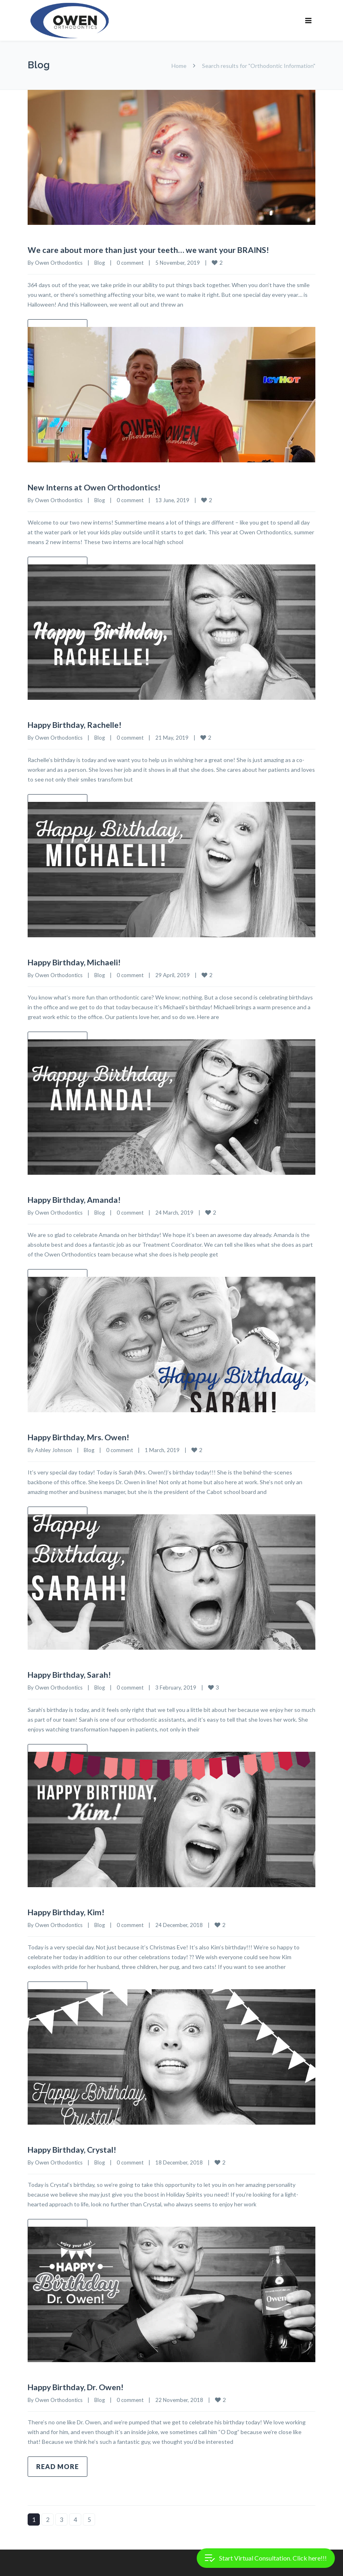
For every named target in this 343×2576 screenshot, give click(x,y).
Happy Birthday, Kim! (66, 1910)
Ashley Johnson (53, 1448)
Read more (57, 2463)
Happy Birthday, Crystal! (73, 2147)
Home (179, 65)
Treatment (164, 2565)
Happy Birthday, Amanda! (75, 1199)
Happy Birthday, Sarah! (70, 1673)
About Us (126, 2565)
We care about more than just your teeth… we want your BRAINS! (149, 250)
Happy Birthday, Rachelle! (75, 724)
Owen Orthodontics (58, 262)
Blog (99, 262)
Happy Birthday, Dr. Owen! (76, 2384)
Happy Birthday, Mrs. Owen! (79, 1436)
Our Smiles (88, 2565)
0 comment (130, 262)
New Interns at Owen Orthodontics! (94, 487)
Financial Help (45, 2565)
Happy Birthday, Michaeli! (75, 961)
